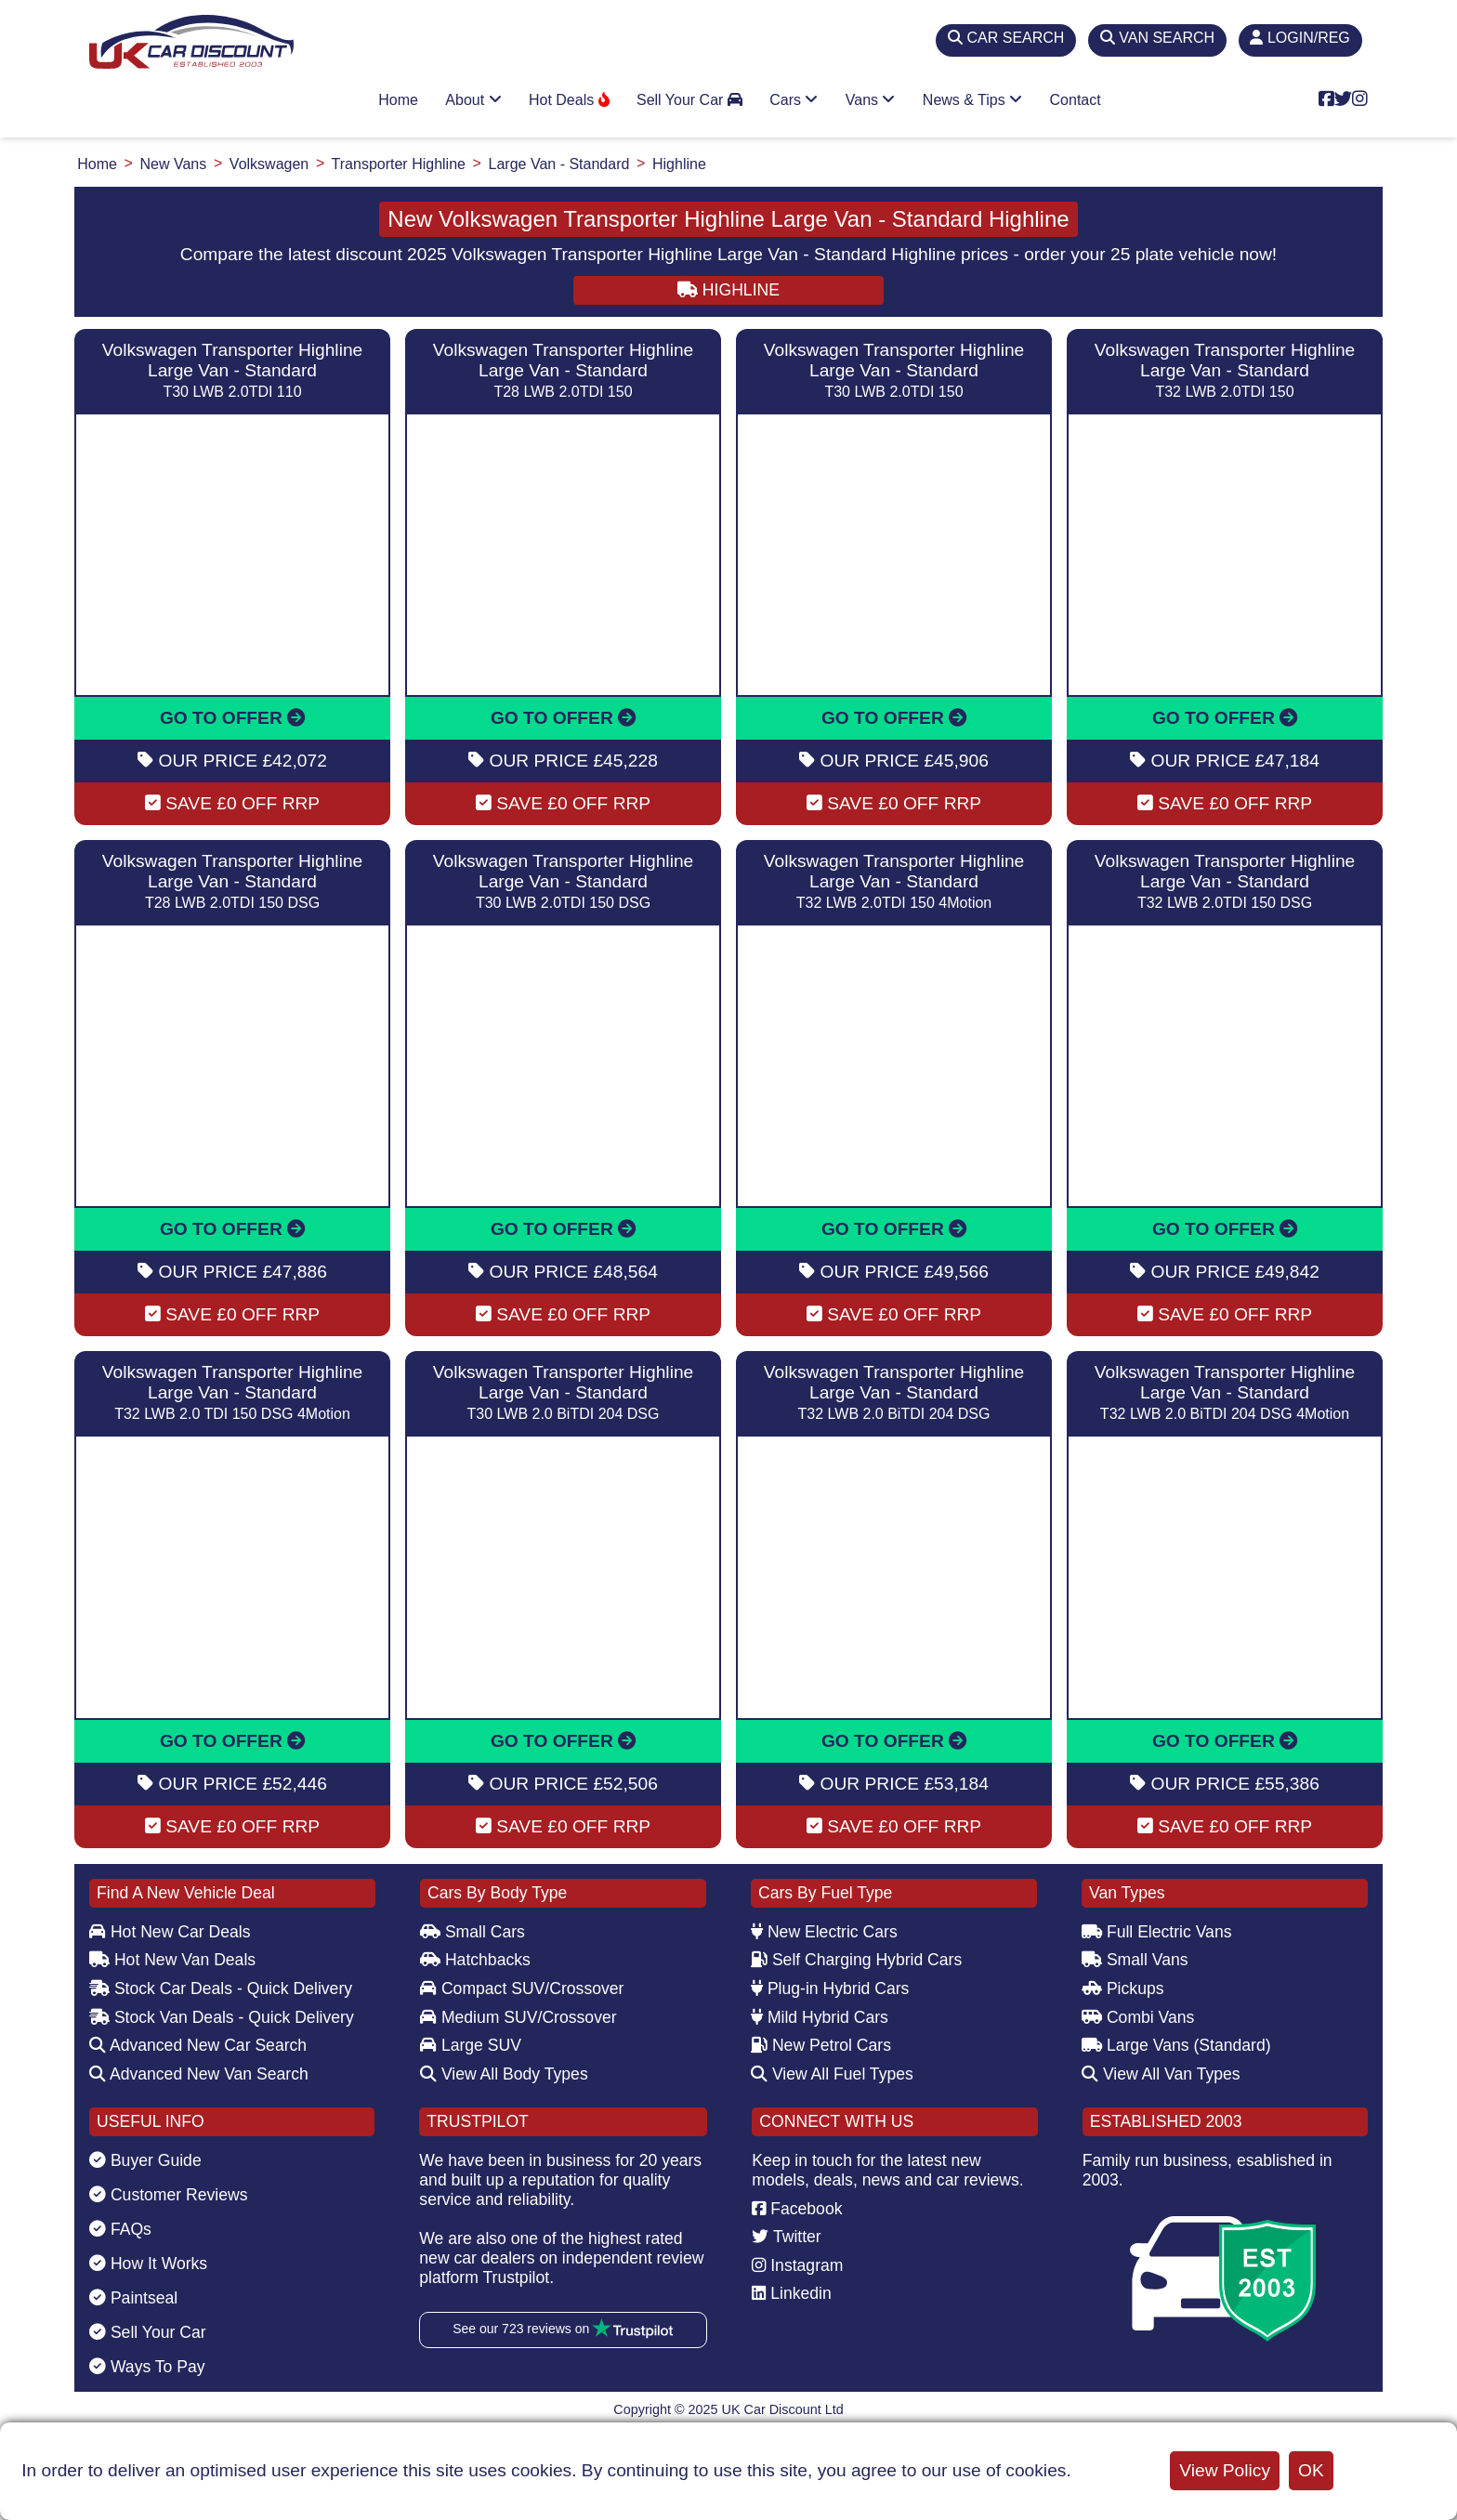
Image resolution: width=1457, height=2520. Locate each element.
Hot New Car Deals (169, 1932)
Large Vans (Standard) (1176, 2045)
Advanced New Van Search (198, 2074)
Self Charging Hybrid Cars (856, 1959)
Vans (871, 100)
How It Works (148, 2263)
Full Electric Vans (1157, 1932)
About (473, 100)
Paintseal (133, 2298)
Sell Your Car (689, 100)
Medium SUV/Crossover (518, 2017)
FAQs (120, 2229)
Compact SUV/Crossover (521, 1988)
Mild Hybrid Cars (819, 2017)
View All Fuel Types (832, 2074)
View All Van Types (1161, 2074)
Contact (1075, 100)
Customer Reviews (168, 2194)
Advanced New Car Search (198, 2045)
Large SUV (470, 2045)
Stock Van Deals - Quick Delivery (221, 2017)
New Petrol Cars (821, 2045)
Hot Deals (569, 100)
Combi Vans (1138, 2017)
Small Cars (472, 1932)
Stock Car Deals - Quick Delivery (220, 1988)
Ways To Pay (147, 2366)
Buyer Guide (145, 2160)
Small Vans (1135, 1959)
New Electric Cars (824, 1932)
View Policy (1224, 2470)
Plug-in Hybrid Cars (830, 1988)
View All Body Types (504, 2074)
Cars (793, 100)
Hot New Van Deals (172, 1959)
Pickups (1123, 1988)
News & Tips (972, 100)
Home (398, 100)
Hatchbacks (475, 1959)
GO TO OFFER (232, 718)
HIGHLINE (728, 290)
